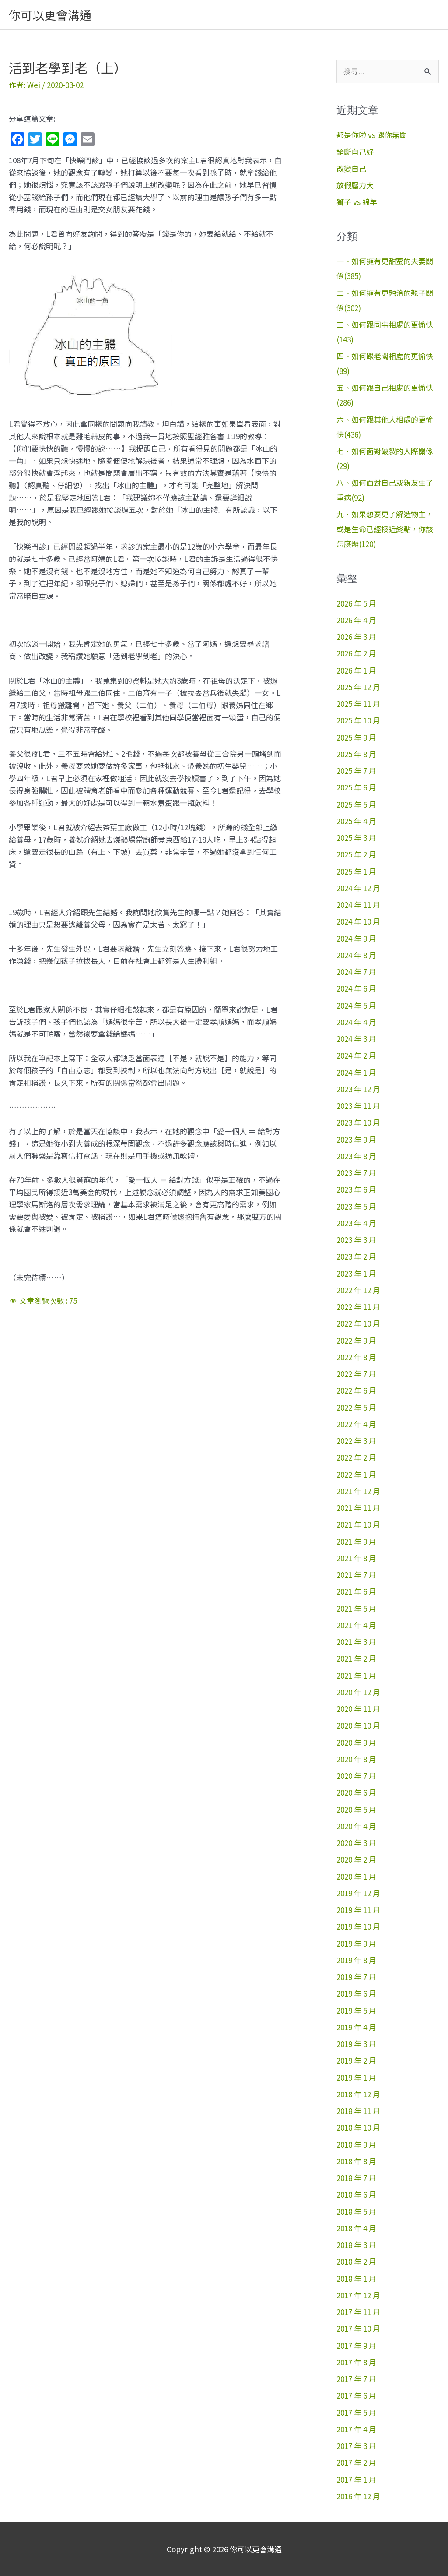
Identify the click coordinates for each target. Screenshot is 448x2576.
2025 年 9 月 (356, 737)
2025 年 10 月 (358, 720)
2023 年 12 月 (358, 1088)
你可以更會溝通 (50, 14)
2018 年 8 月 (356, 2161)
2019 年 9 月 (356, 1943)
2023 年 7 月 (356, 1172)
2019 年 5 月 (356, 2010)
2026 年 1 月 (356, 670)
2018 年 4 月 (356, 2228)
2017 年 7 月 (356, 2378)
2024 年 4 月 (356, 1021)
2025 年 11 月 (358, 703)
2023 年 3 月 (356, 1239)
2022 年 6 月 (356, 1390)
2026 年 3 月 (356, 636)
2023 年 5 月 (356, 1206)
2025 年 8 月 (356, 753)
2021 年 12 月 (358, 1491)
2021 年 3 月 (356, 1641)
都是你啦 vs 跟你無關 (371, 134)
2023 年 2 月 (356, 1256)
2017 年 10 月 (358, 2328)
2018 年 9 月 (356, 2144)
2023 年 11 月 (358, 1105)
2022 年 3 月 (356, 1440)
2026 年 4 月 (356, 619)
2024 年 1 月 (356, 1072)
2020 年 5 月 (356, 1809)
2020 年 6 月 (356, 1792)
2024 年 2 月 (356, 1055)
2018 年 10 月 (358, 2127)
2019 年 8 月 (356, 1960)
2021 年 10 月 (358, 1524)
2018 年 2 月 (356, 2261)
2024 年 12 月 (358, 887)
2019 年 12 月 (358, 1893)
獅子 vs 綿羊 (356, 201)
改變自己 (351, 168)
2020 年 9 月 (356, 1742)
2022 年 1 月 (356, 1474)
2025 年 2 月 (356, 854)
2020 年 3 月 (356, 1842)
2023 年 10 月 (358, 1122)
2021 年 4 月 (356, 1625)
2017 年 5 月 (356, 2412)
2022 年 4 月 (356, 1424)
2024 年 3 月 (356, 1038)
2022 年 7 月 (356, 1373)
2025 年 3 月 (356, 837)
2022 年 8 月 (356, 1357)
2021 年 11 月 (358, 1507)
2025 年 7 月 (356, 770)
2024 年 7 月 (356, 971)
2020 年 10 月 (358, 1725)
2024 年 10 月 (358, 921)
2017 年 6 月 (356, 2395)
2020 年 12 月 (358, 1692)
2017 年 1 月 (356, 2479)
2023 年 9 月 (356, 1139)
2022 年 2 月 (356, 1457)
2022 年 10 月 (358, 1323)
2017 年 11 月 (358, 2311)
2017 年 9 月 (356, 2345)
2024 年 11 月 (358, 904)
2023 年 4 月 (356, 1222)
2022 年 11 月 (358, 1306)
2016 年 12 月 (358, 2496)
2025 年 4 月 (356, 820)
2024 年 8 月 (356, 954)
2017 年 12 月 (358, 2295)
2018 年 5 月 (356, 2211)
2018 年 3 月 (356, 2244)
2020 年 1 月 (356, 1876)
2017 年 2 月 (356, 2462)
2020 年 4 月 (356, 1826)
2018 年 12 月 (358, 2094)
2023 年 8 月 (356, 1155)
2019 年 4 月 (356, 2027)
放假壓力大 (355, 185)
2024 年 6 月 (356, 988)
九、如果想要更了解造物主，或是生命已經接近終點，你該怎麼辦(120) (384, 528)
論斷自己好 (355, 151)
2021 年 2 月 (356, 1658)
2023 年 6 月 (356, 1189)
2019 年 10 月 (358, 1926)
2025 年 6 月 (356, 787)
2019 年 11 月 (358, 1909)
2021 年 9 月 (356, 1541)
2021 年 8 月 (356, 1558)
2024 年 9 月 (356, 938)
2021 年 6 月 (356, 1591)
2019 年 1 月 (356, 2077)
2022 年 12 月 (358, 1289)
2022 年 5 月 (356, 1407)
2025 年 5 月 (356, 804)
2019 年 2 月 (356, 2060)
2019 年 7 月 (356, 1976)
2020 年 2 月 (356, 1859)
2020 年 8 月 (356, 1759)
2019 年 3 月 (356, 2043)
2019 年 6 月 (356, 1993)
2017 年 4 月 (356, 2429)
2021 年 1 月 (356, 1675)
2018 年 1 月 (356, 2278)
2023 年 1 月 (356, 1273)
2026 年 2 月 (356, 653)
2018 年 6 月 (356, 2194)
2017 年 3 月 (356, 2445)
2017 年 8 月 (356, 2362)
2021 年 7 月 (356, 1574)
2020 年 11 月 (358, 1708)
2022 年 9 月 (356, 1340)
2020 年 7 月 (356, 1775)
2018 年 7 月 (356, 2177)
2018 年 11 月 (358, 2110)
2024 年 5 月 (356, 1005)
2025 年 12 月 (358, 686)
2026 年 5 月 (356, 603)
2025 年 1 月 (356, 871)
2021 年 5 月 (356, 1608)
